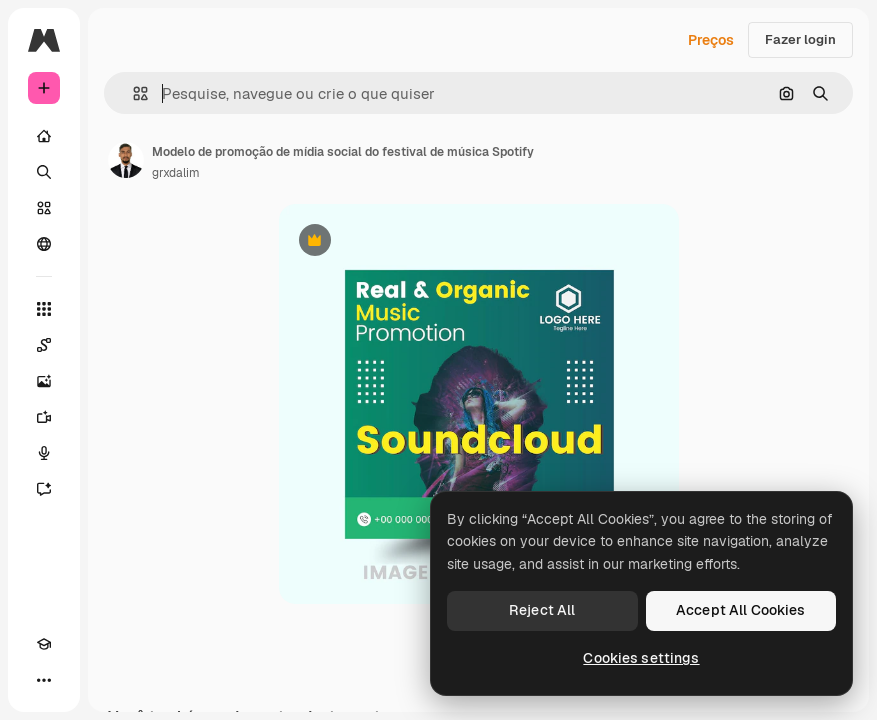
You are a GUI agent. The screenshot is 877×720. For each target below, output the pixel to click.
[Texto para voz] (44, 453)
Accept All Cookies (741, 610)
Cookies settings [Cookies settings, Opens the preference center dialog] (641, 658)
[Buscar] (44, 172)
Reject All (542, 610)
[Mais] (44, 680)
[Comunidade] (44, 244)
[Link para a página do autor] (126, 160)
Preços (711, 40)
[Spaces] (44, 345)
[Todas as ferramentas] (44, 309)
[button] (132, 93)
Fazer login (800, 39)
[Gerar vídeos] (44, 417)
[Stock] (44, 208)
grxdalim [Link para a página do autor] (176, 173)
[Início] (44, 136)
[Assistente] (44, 489)
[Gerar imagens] (44, 381)
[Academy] (44, 644)
